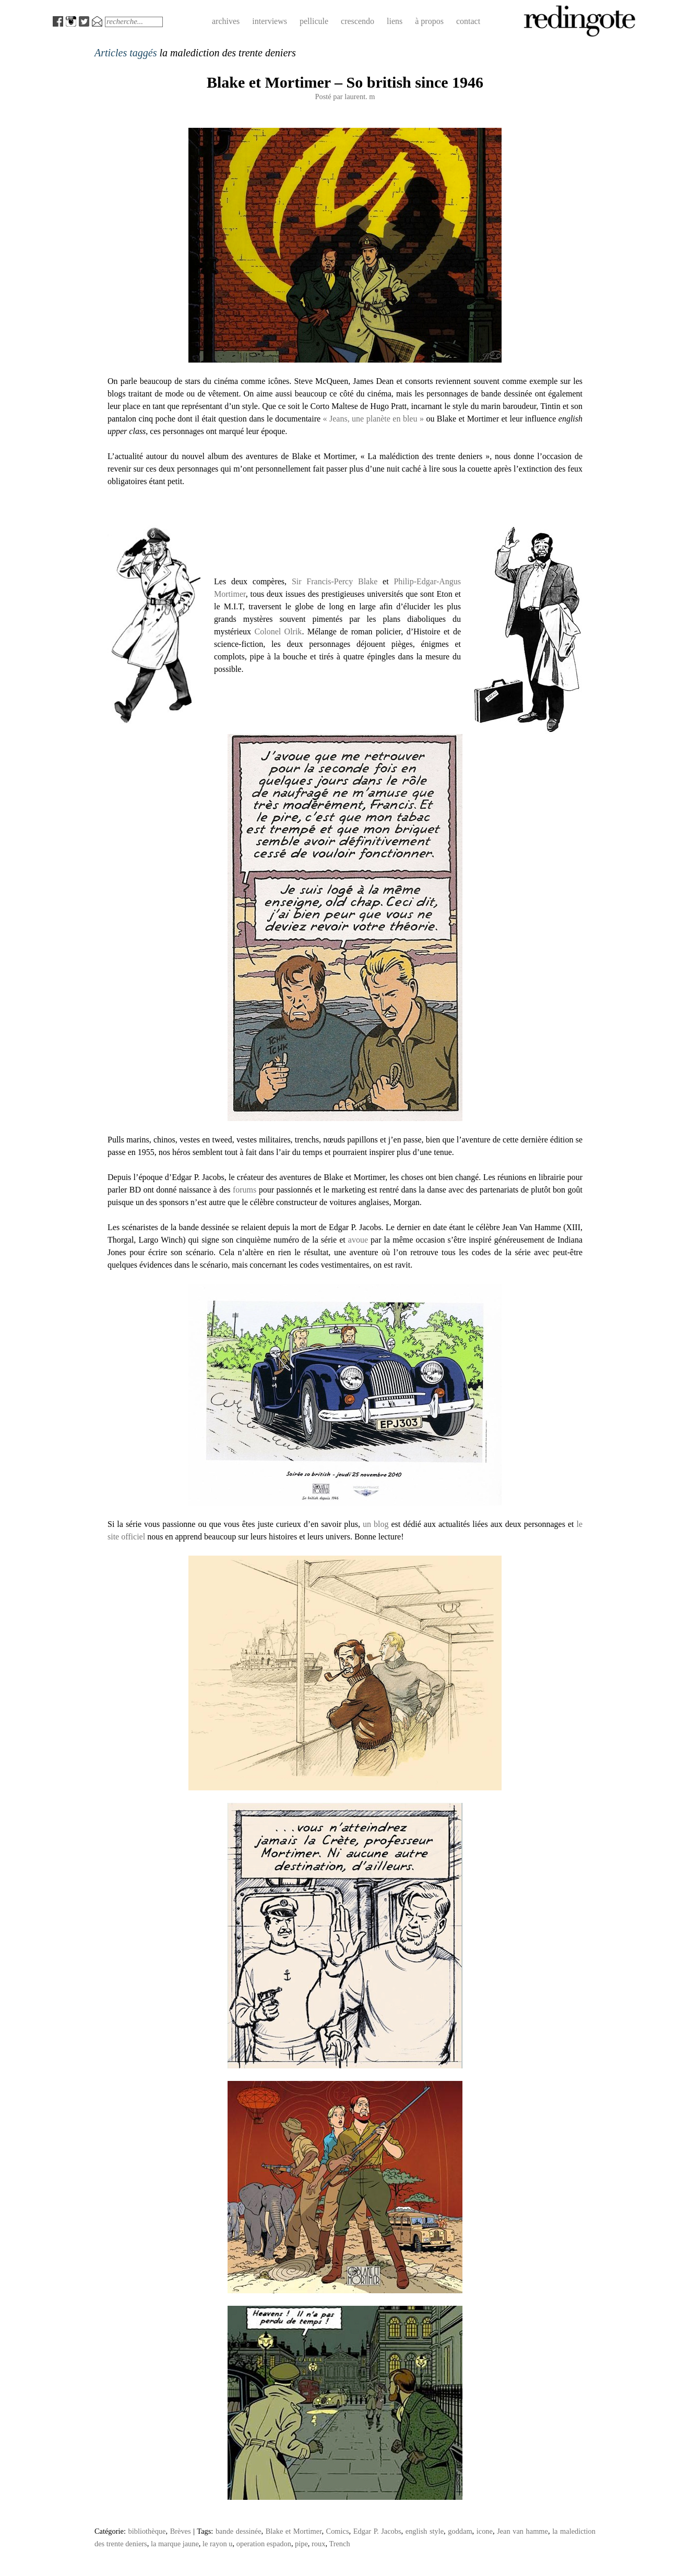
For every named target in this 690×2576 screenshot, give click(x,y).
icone (485, 2531)
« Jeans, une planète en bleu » (373, 418)
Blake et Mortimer (294, 2531)
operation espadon (263, 2543)
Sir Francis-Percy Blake (334, 581)
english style (425, 2531)
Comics (337, 2531)
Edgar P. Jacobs (377, 2531)
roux (318, 2543)
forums (244, 1189)
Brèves (180, 2531)
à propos (429, 21)
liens (394, 21)
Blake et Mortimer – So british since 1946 (345, 82)
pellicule (314, 21)
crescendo (357, 21)
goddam (460, 2531)
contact (468, 21)
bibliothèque (147, 2531)
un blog (375, 1524)
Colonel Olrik (278, 631)
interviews (269, 21)
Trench (339, 2543)
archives (226, 21)
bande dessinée (238, 2531)
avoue (358, 1239)
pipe (301, 2543)
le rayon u (218, 2543)
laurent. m (359, 96)
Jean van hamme (522, 2531)
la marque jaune (175, 2543)
